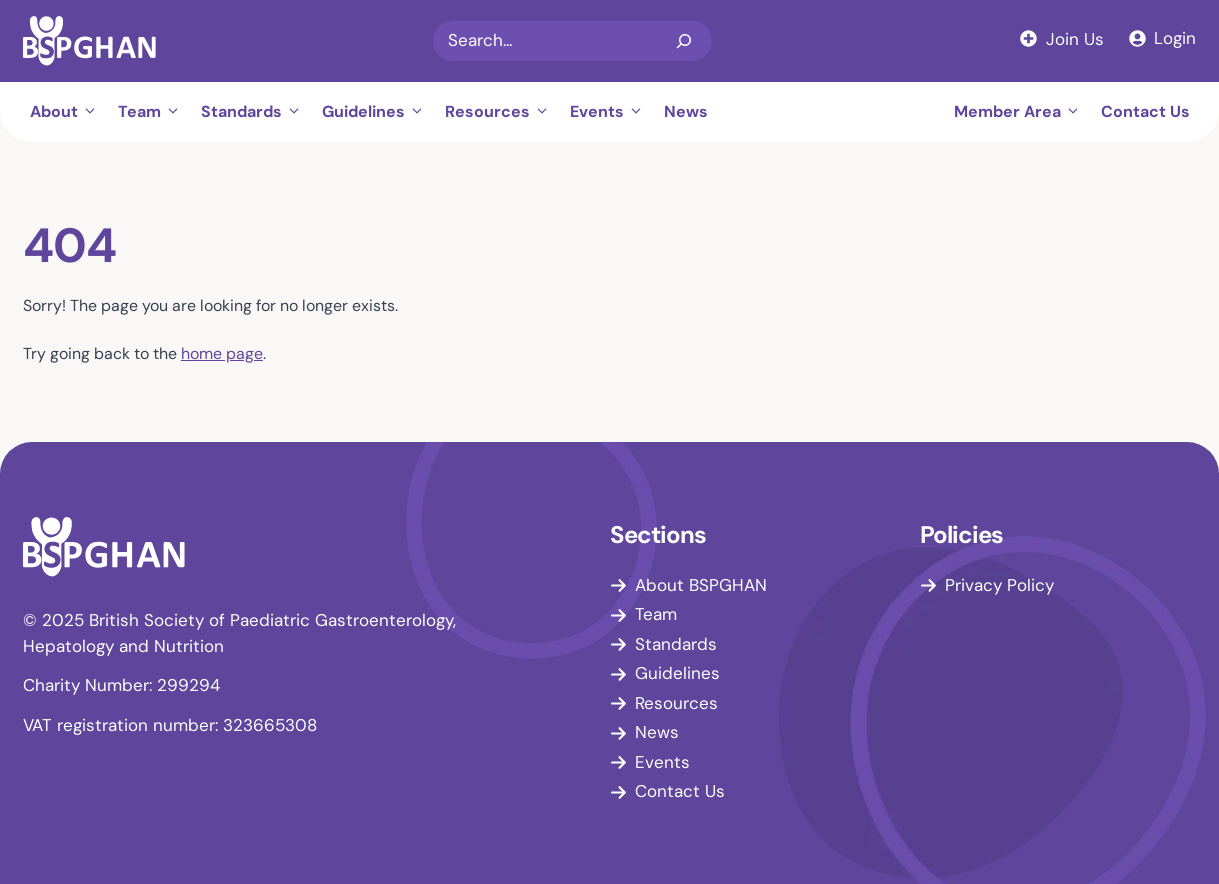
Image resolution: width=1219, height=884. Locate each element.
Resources (502, 112)
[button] (93, 112)
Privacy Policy (999, 585)
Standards (256, 112)
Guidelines (378, 112)
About (69, 112)
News (686, 111)
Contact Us (1145, 111)
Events (612, 112)
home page (222, 353)
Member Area (1022, 112)
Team (154, 112)
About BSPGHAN (701, 585)
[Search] (684, 41)
